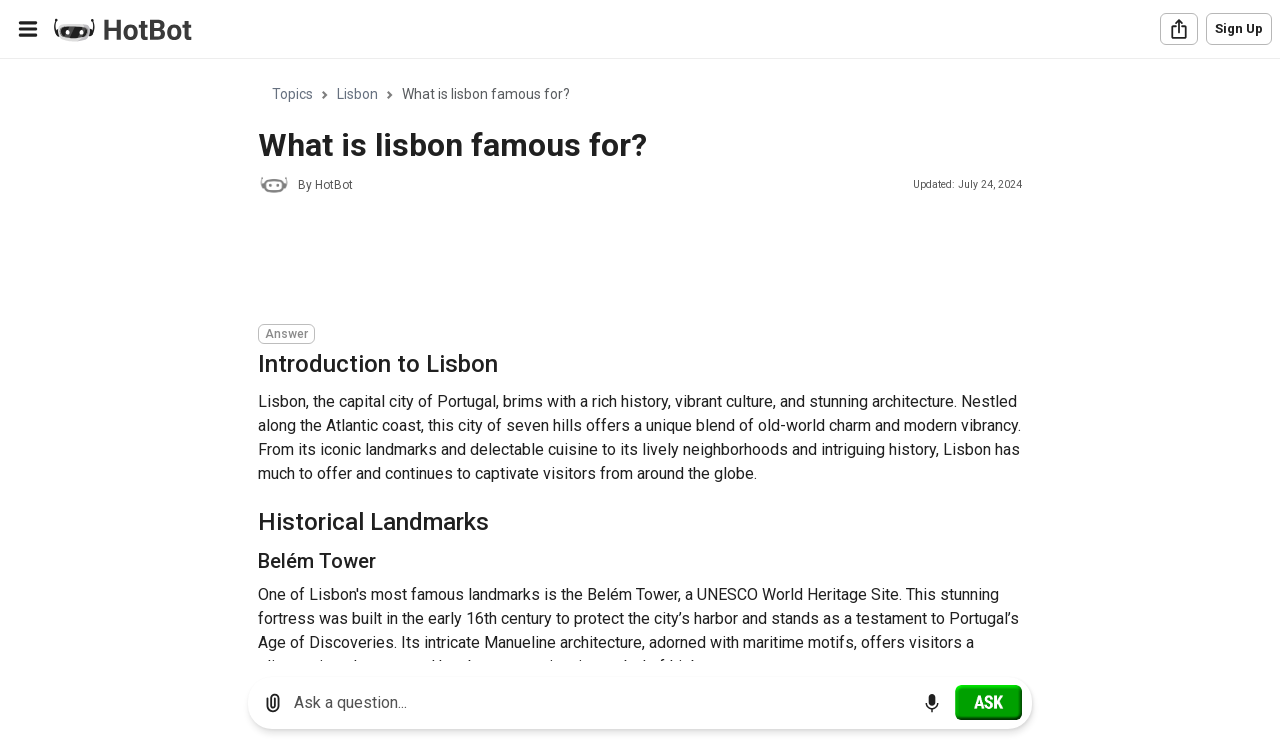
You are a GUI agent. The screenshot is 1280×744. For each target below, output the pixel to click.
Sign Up (1239, 28)
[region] (640, 360)
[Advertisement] (622, 262)
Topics (292, 94)
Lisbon (357, 94)
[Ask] (988, 702)
